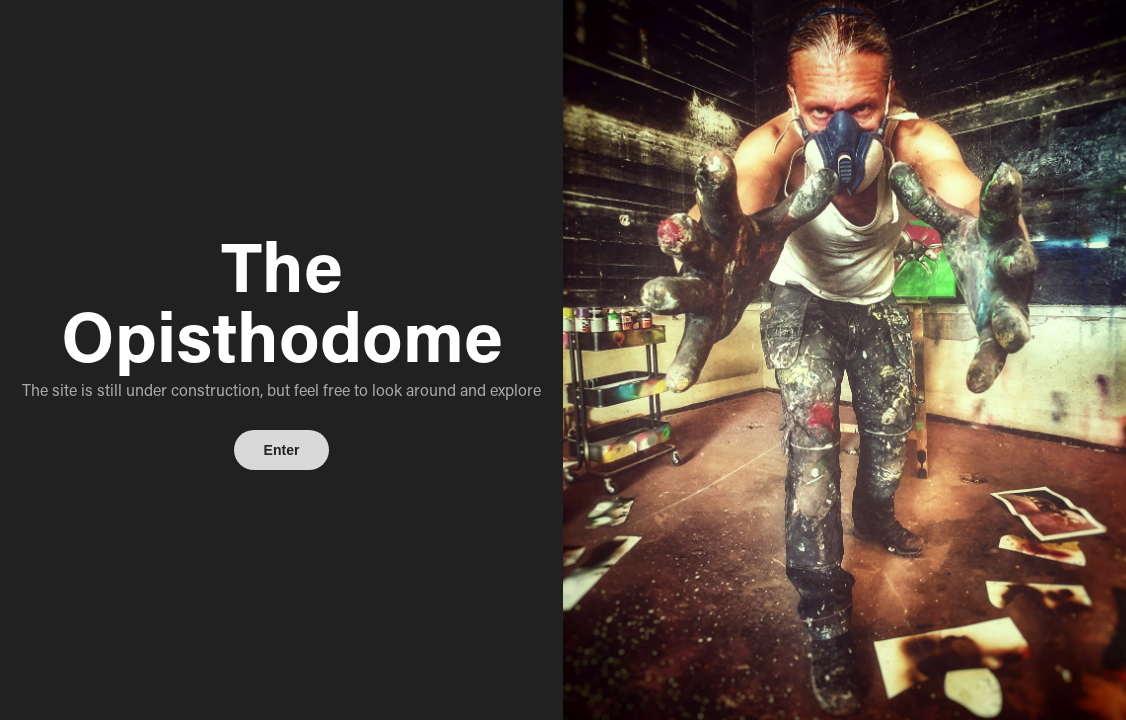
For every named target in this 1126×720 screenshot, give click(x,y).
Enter (282, 450)
